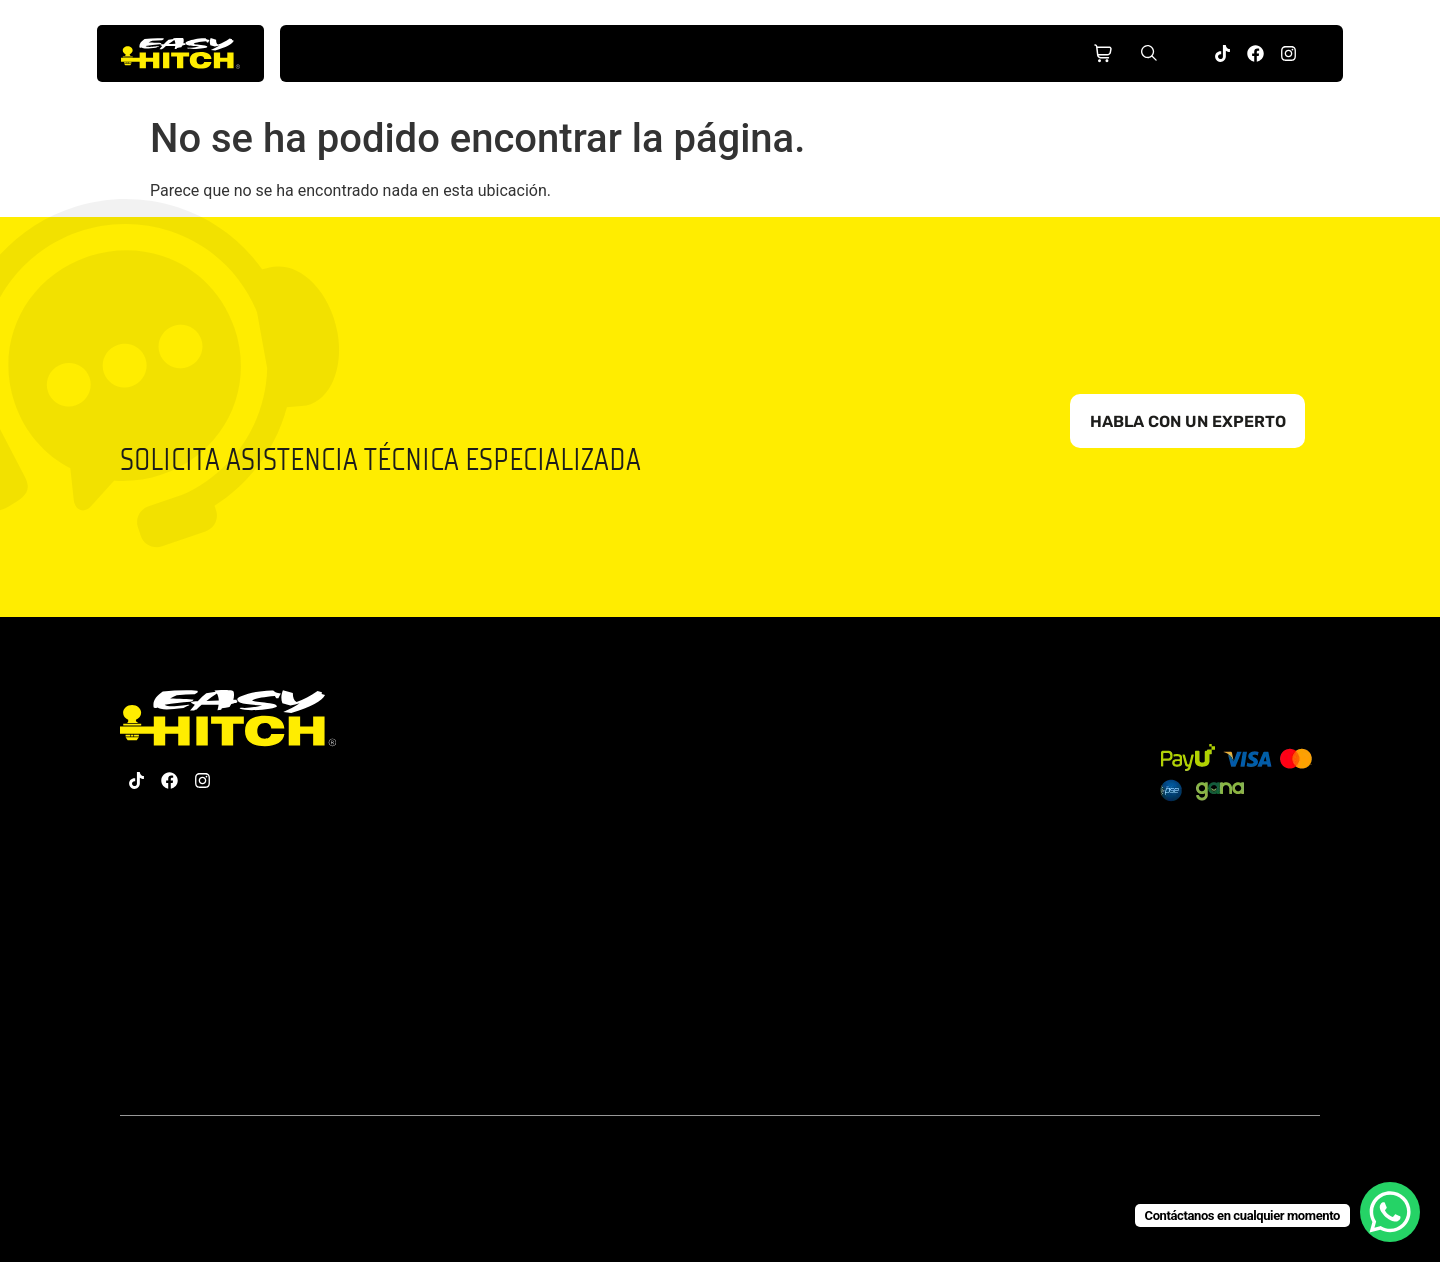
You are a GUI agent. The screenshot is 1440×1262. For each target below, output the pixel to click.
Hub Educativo (744, 54)
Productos (494, 54)
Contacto (993, 54)
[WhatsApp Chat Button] (1390, 1212)
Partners (868, 54)
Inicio (369, 54)
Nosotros (619, 54)
